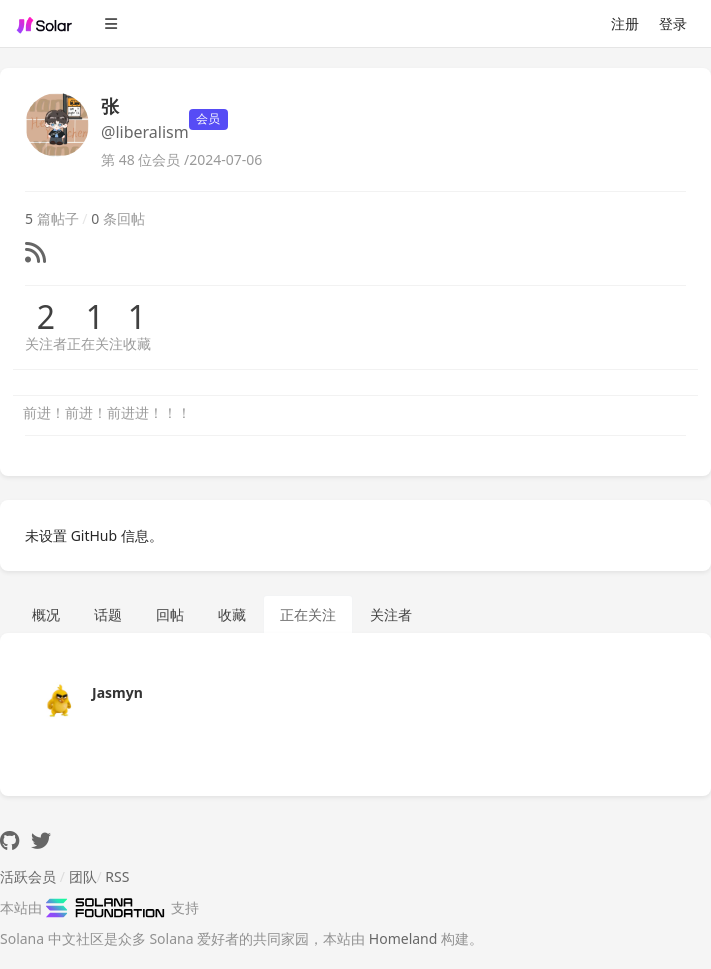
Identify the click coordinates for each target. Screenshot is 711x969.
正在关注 (95, 343)
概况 (46, 614)
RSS (117, 876)
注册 (625, 23)
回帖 (170, 614)
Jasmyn (117, 692)
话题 (108, 614)
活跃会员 (28, 876)
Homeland (403, 938)
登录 (673, 23)
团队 (83, 876)
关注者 (46, 343)
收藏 (137, 343)
